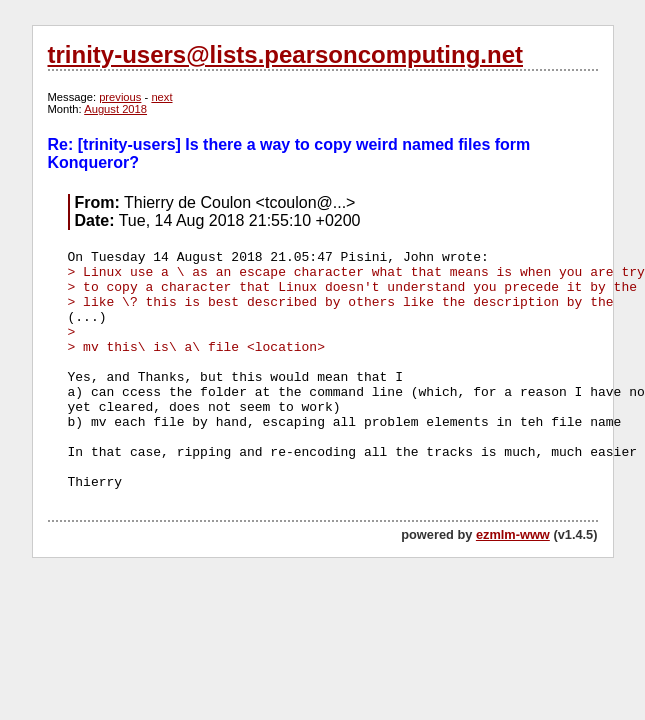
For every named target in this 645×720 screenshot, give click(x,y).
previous (120, 97)
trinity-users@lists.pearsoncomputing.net (285, 54)
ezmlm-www (513, 534)
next (161, 97)
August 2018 (115, 109)
